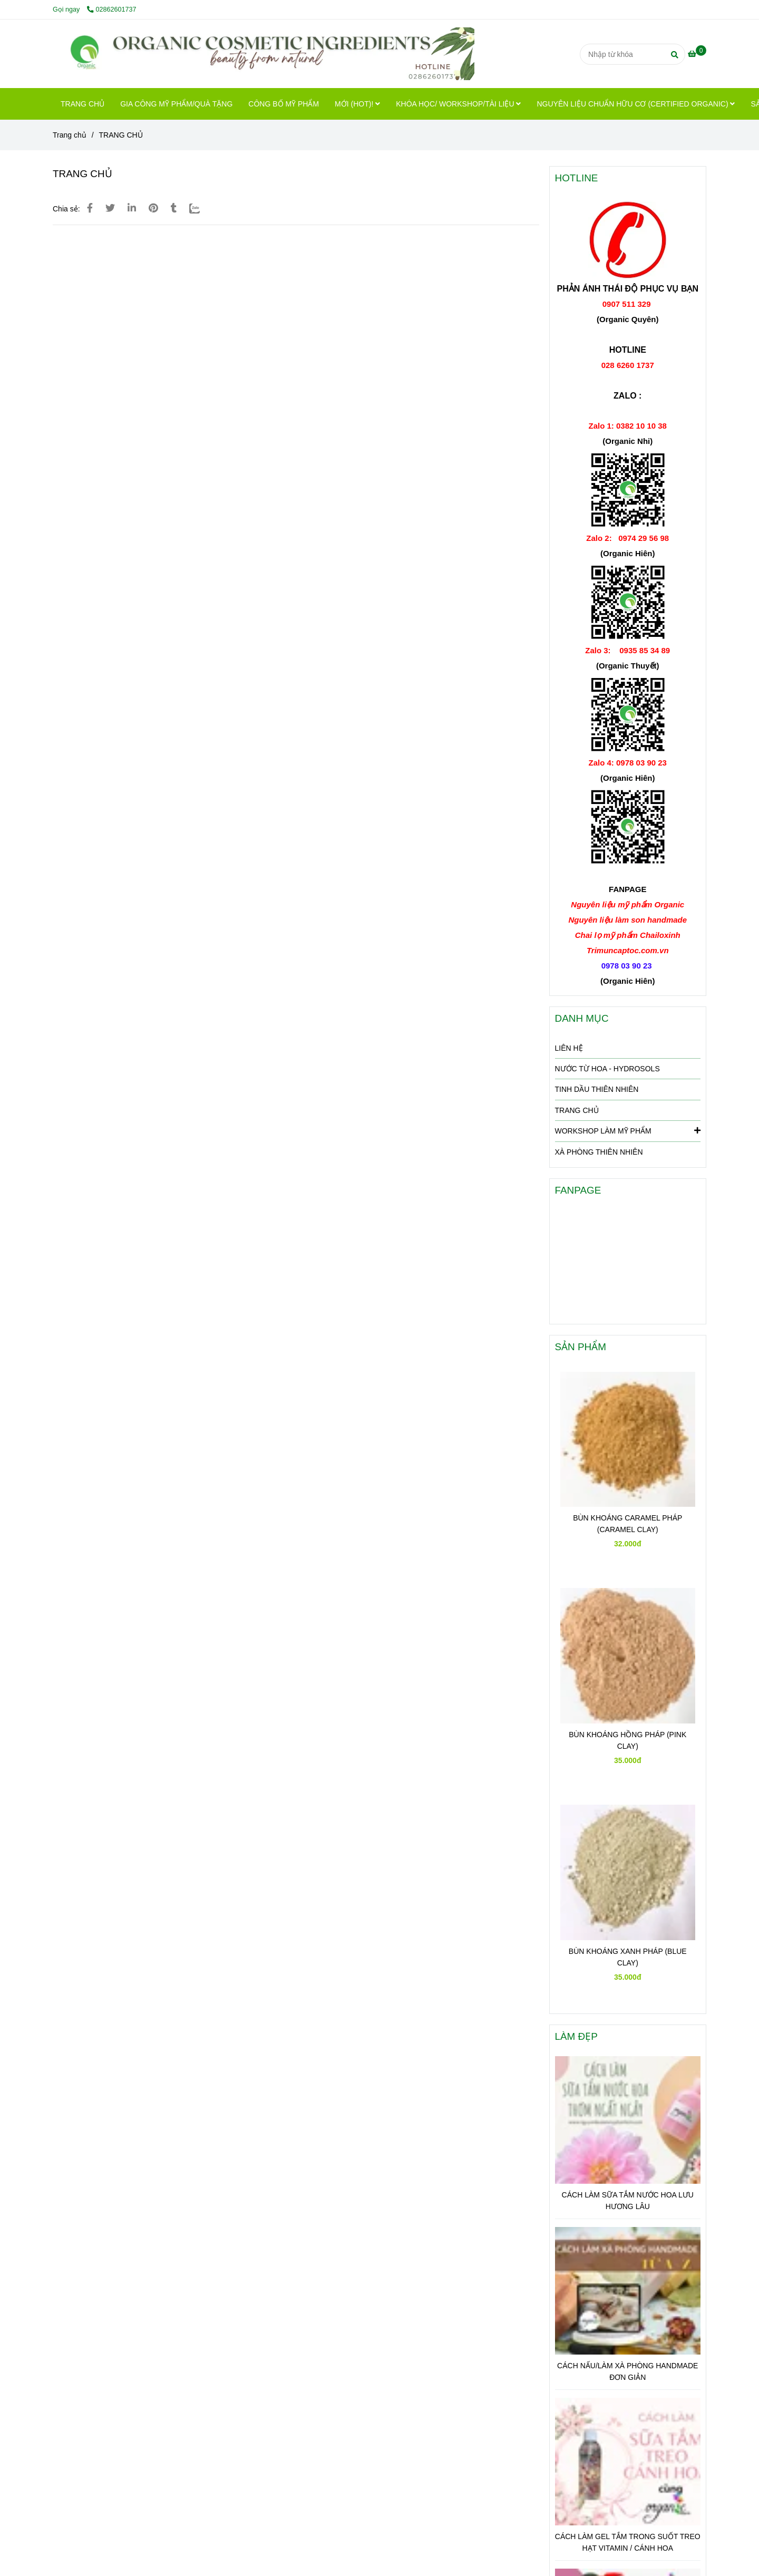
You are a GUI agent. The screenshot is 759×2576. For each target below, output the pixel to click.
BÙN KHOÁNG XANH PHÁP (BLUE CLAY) (628, 1957)
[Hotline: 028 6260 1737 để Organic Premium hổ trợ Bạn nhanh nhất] (697, 54)
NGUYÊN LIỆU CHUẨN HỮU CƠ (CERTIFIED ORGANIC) (636, 104)
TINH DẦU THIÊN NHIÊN (597, 1089)
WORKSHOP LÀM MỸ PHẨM (628, 1130)
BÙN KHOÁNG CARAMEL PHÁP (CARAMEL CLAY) (627, 1524)
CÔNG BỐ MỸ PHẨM (283, 104)
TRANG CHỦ (82, 104)
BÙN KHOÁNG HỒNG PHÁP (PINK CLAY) (627, 1740)
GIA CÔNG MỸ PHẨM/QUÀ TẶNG (176, 104)
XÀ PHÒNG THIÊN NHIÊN (599, 1152)
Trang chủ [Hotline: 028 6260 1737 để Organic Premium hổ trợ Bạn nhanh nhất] (69, 135)
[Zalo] (201, 208)
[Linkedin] (131, 208)
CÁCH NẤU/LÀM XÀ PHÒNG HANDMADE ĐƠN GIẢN (627, 2371)
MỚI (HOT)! (357, 104)
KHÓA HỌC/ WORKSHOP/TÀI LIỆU (458, 104)
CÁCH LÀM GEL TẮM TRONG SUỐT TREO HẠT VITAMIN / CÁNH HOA (627, 2542)
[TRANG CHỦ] (263, 53)
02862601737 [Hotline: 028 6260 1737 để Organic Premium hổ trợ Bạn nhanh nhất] (112, 9)
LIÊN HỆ (569, 1048)
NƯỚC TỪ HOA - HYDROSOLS (607, 1068)
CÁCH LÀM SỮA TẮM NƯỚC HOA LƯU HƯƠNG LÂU (628, 2201)
